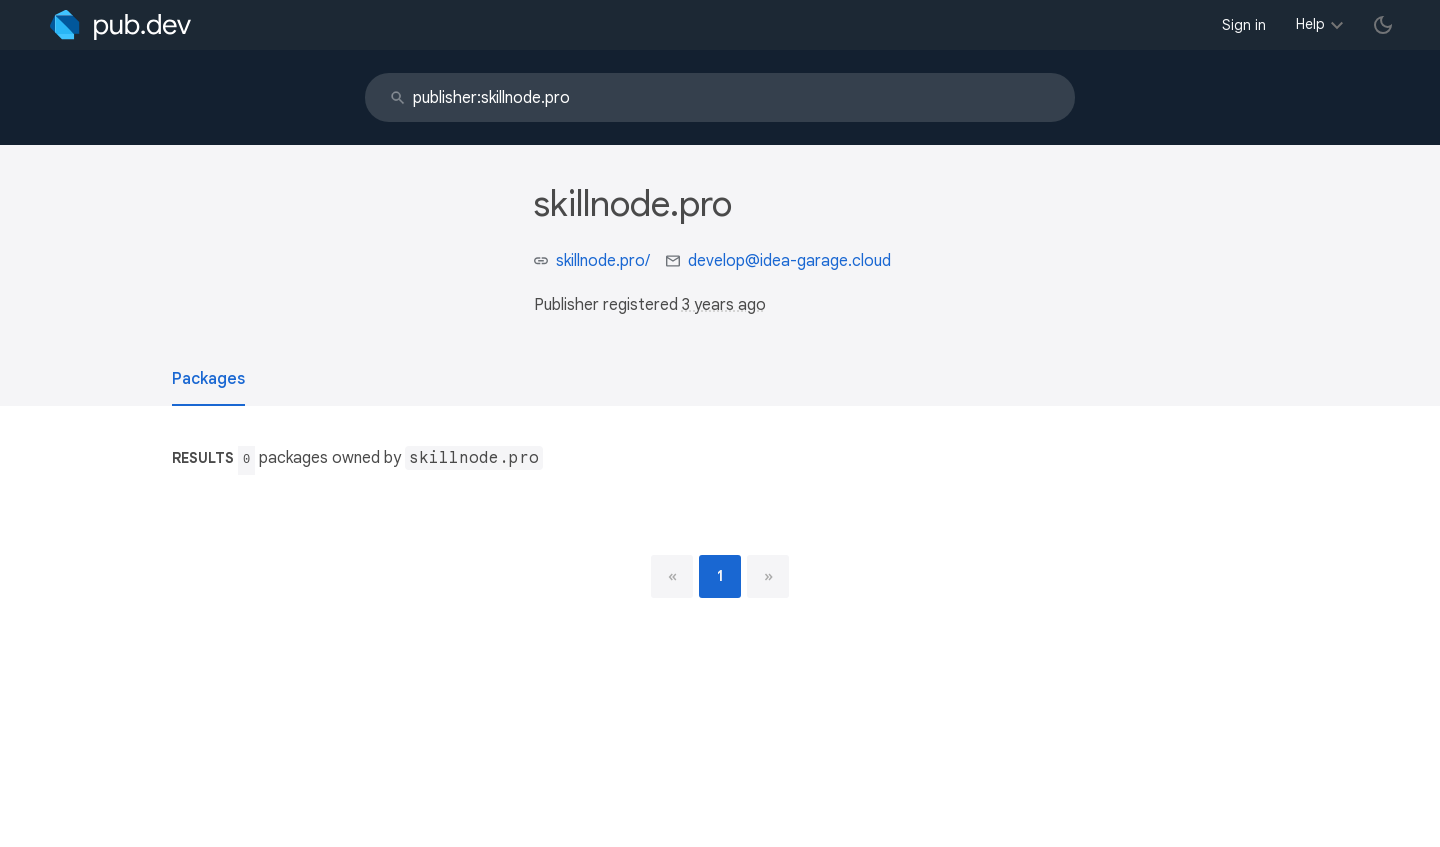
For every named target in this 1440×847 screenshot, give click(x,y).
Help (1310, 24)
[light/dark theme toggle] (1383, 25)
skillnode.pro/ (603, 261)
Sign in (1244, 25)
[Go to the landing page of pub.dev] (120, 25)
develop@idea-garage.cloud (789, 261)
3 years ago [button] (724, 305)
